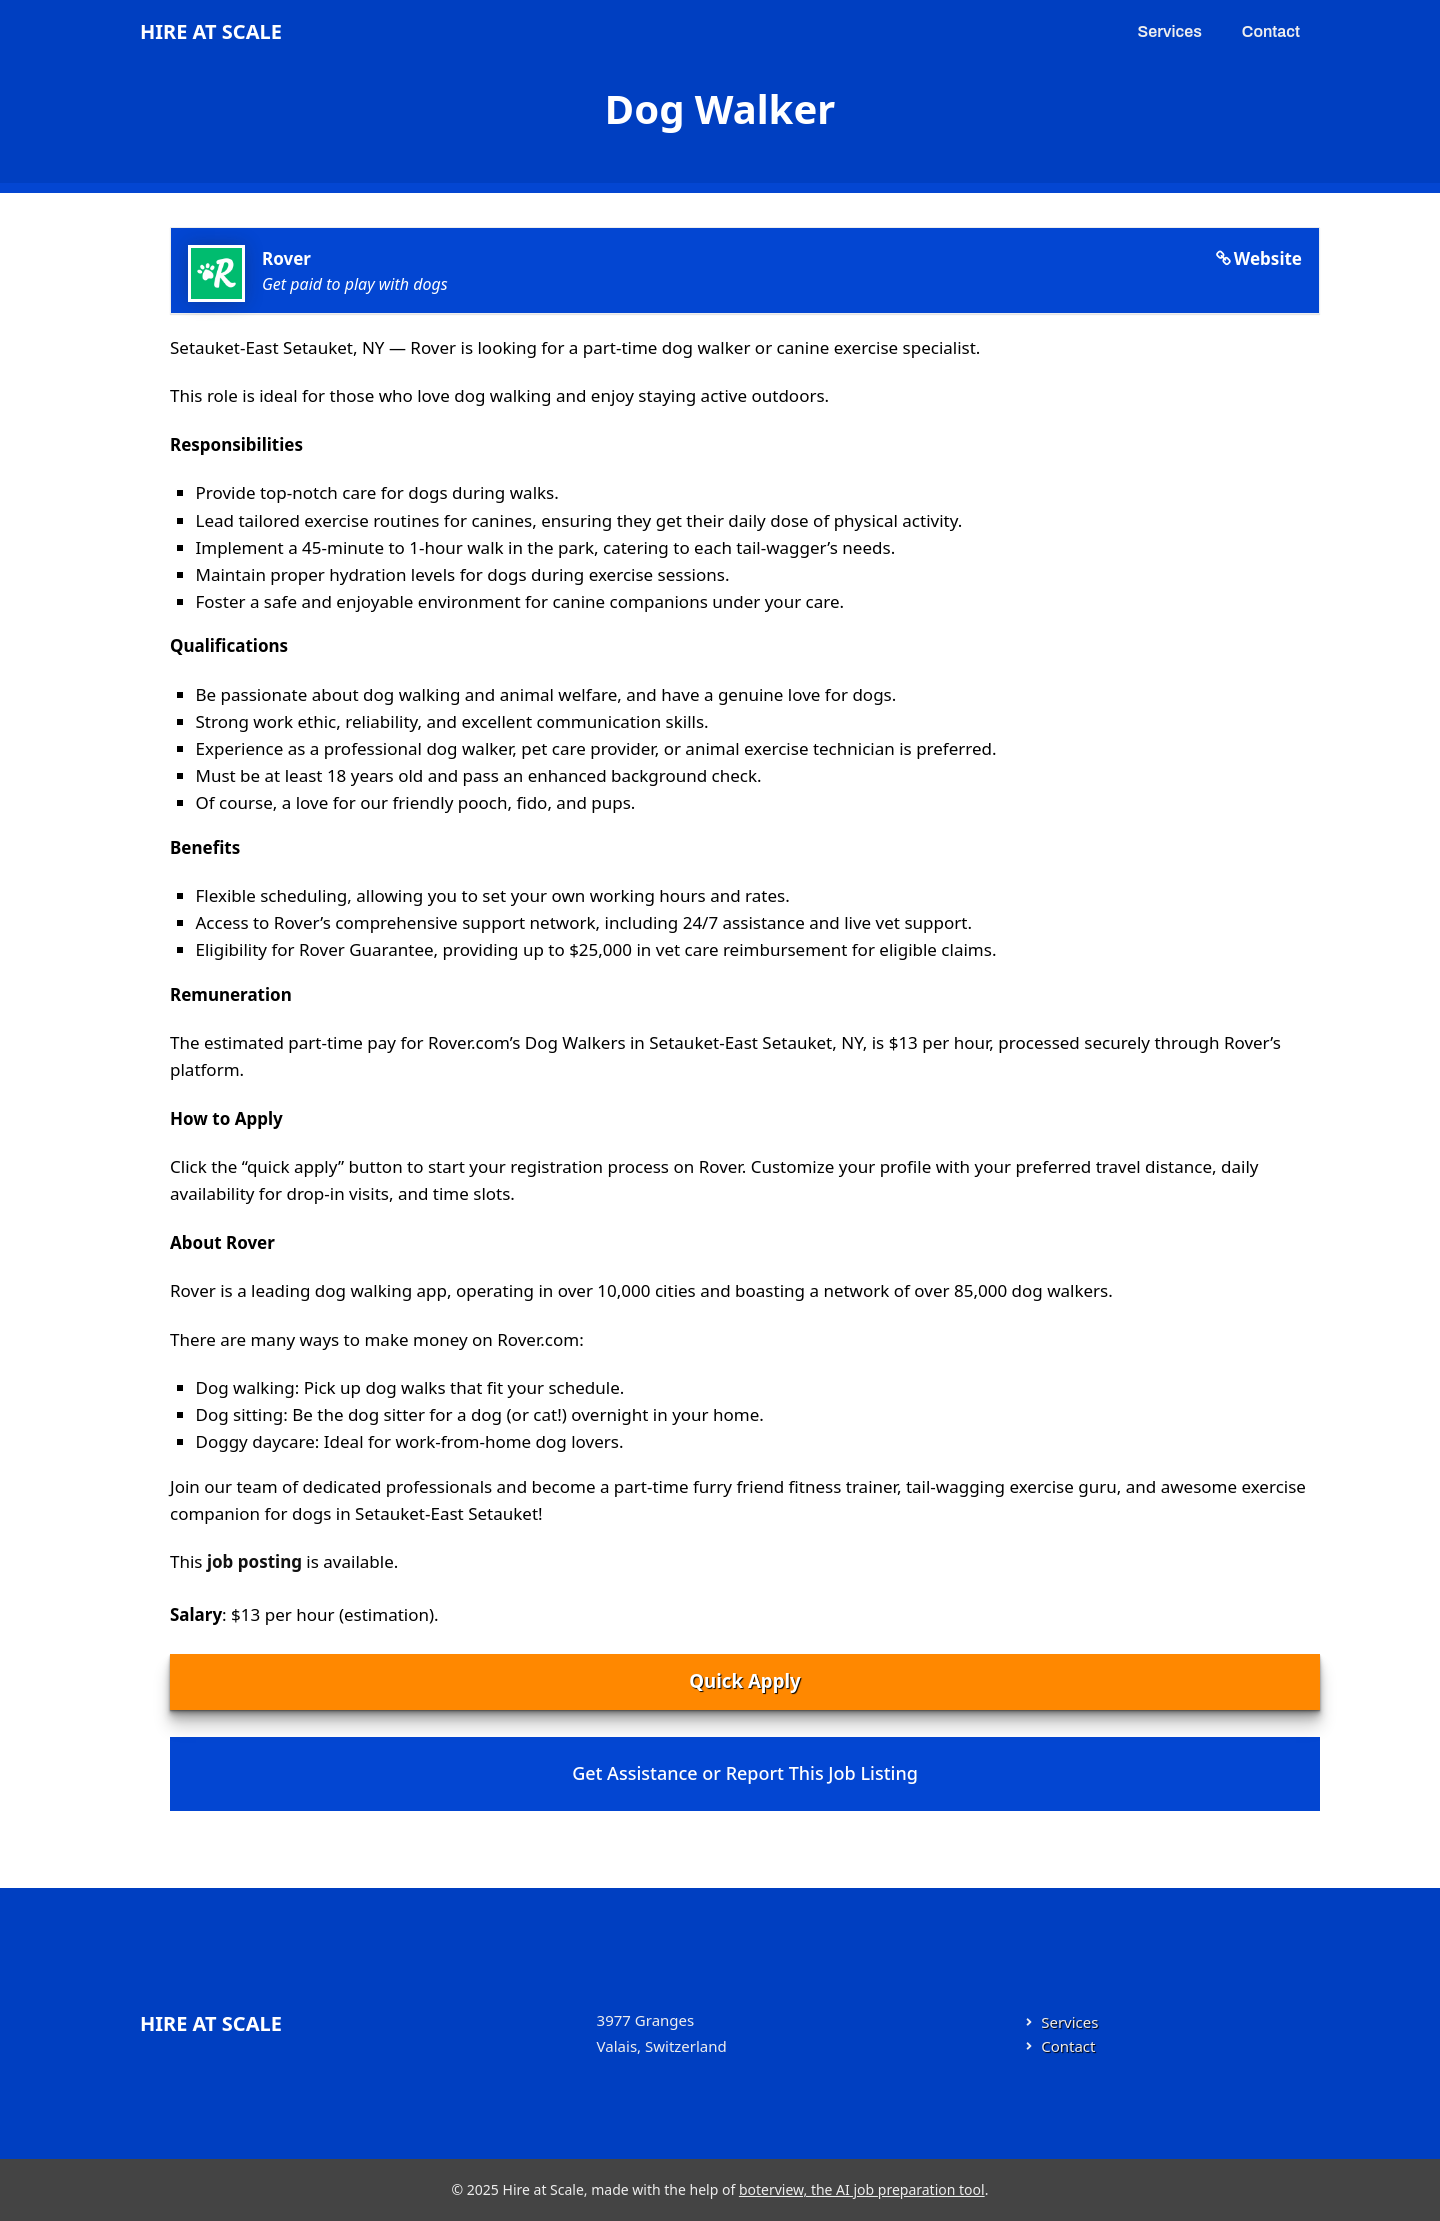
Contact (1271, 31)
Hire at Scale (211, 31)
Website (1268, 258)
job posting (254, 1561)
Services (1170, 31)
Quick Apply (744, 1680)
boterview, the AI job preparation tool (862, 2189)
